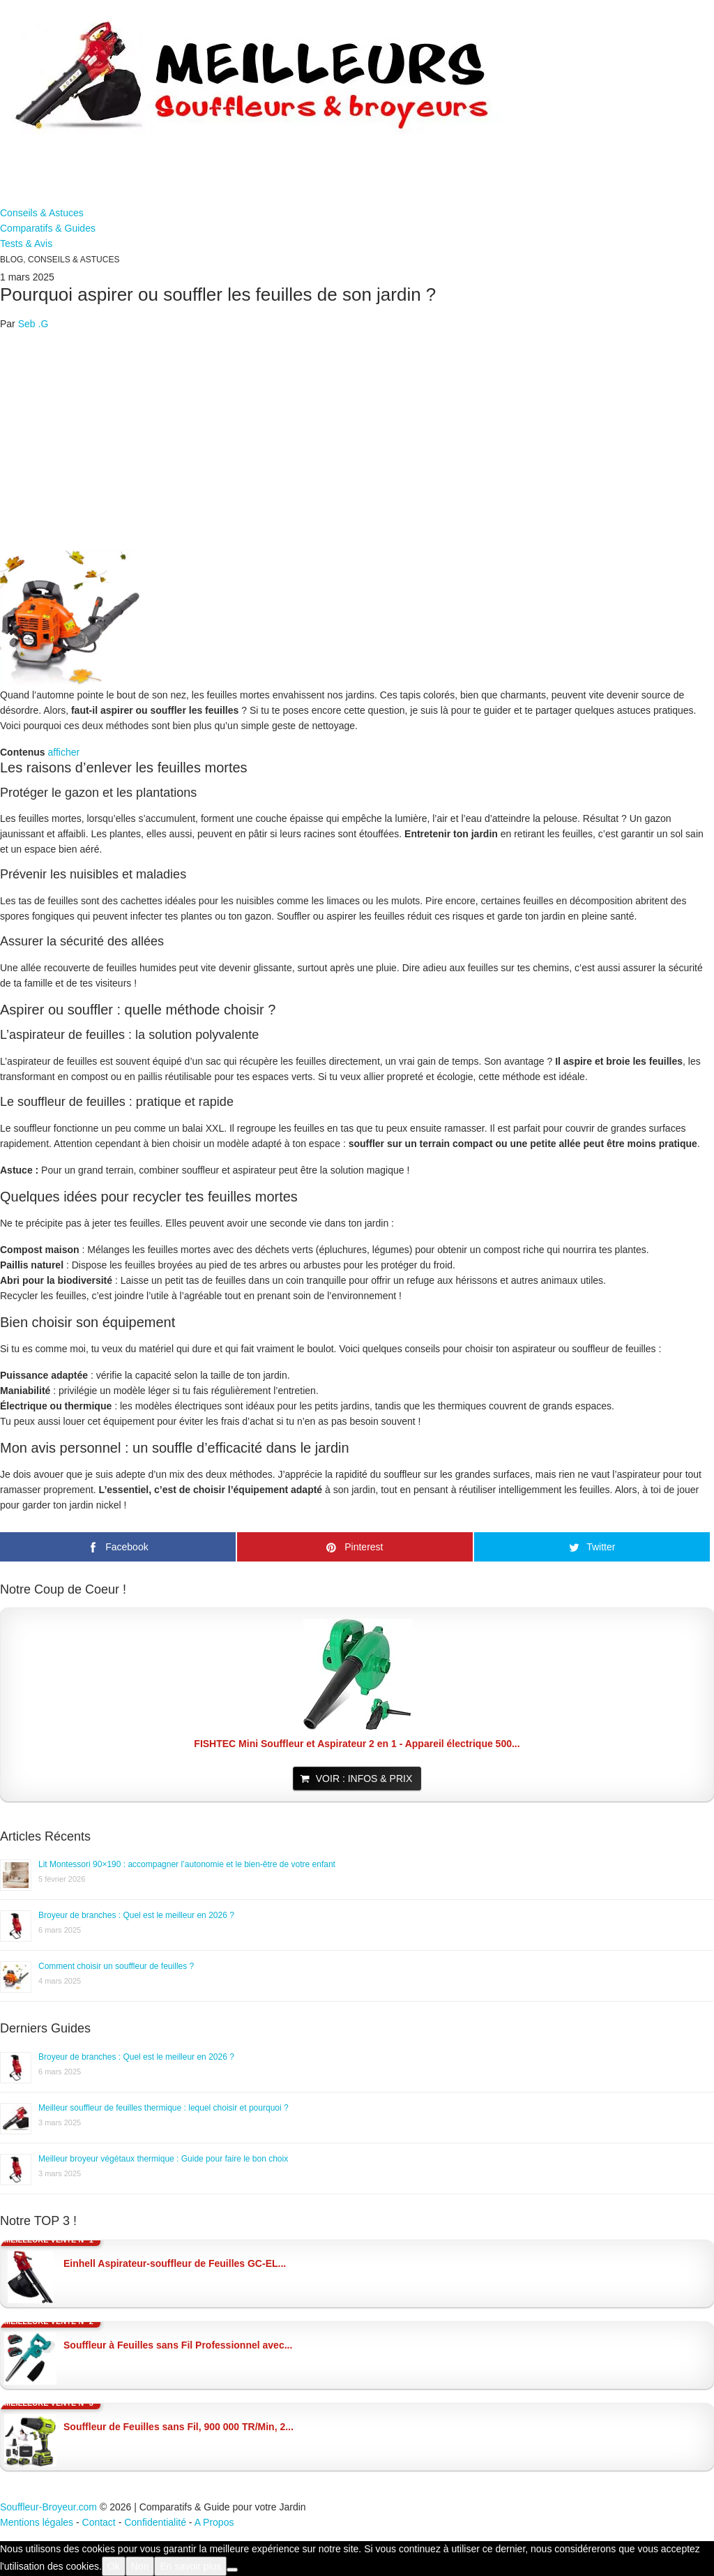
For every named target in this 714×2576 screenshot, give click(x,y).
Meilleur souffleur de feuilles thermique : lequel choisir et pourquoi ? (163, 2108)
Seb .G (33, 323)
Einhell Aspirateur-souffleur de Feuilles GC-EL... (174, 2263)
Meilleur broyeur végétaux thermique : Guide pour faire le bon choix (163, 2159)
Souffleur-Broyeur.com (48, 2507)
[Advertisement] (357, 439)
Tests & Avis (26, 243)
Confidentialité (155, 2522)
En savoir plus (190, 2566)
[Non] (232, 2570)
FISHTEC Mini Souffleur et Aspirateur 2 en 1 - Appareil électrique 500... (356, 1743)
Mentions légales (36, 2522)
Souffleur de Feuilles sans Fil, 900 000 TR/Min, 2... (178, 2426)
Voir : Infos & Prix (364, 1778)
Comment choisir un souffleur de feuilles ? (116, 1966)
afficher (63, 752)
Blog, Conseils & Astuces (59, 259)
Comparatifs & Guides (48, 228)
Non (140, 2566)
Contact (99, 2522)
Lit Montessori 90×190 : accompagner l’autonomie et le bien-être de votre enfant (186, 1864)
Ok (113, 2566)
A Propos (214, 2522)
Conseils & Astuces (42, 212)
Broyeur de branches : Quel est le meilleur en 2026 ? (136, 1915)
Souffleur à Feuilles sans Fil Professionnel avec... (177, 2345)
